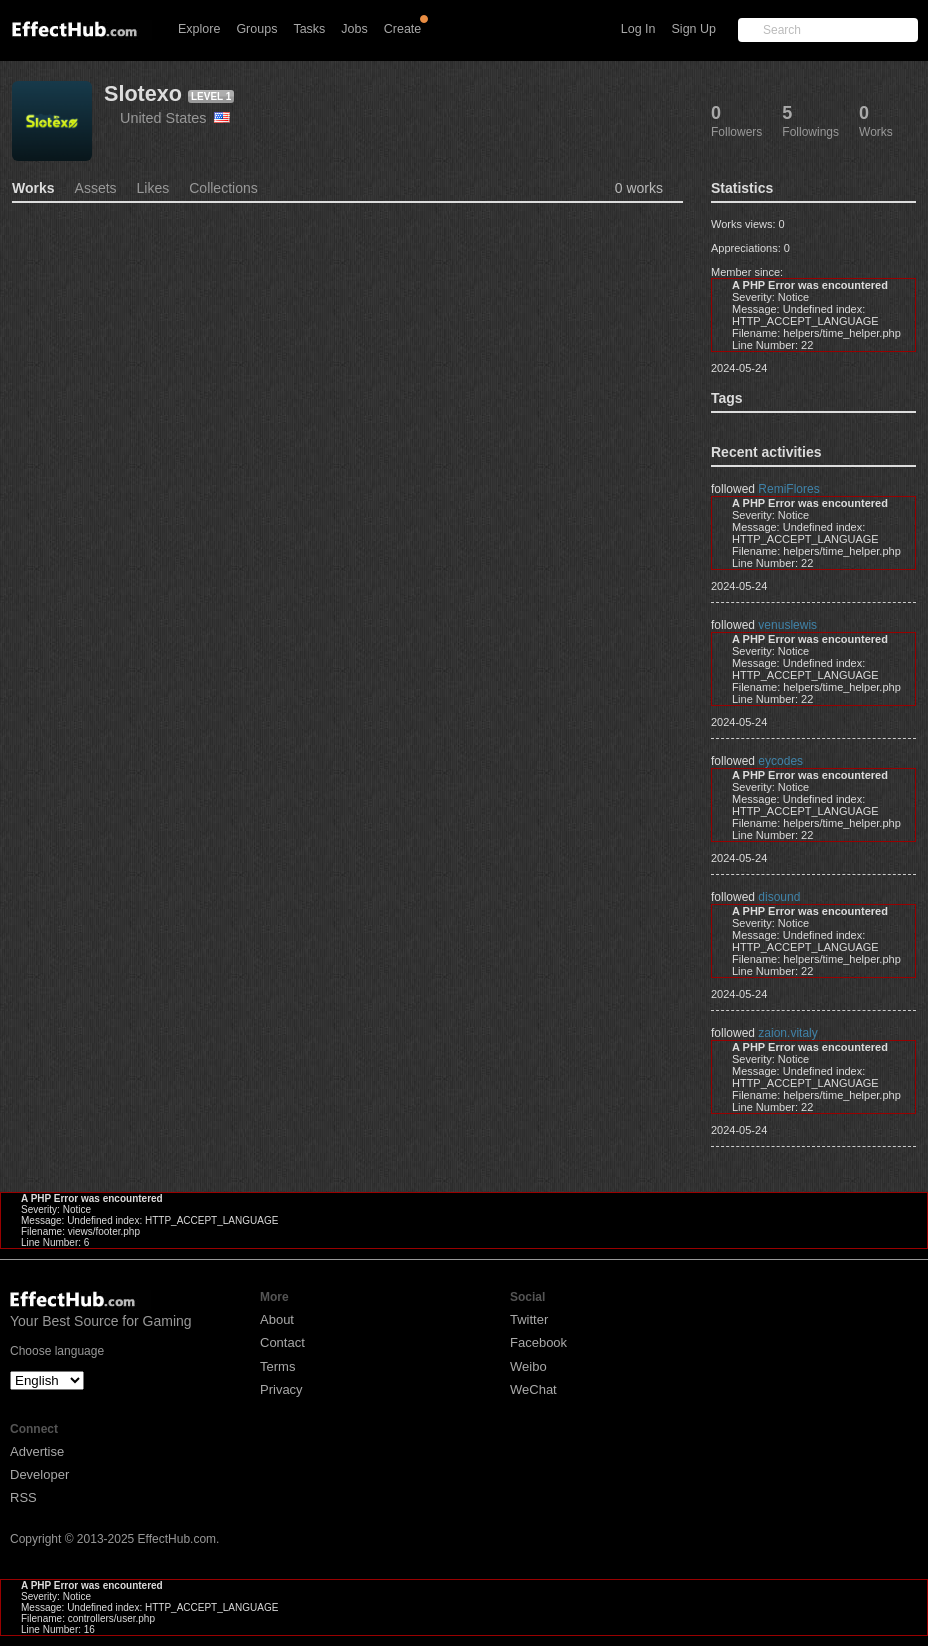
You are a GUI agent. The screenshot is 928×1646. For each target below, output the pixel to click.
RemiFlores (788, 489)
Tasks (309, 29)
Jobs (354, 29)
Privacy (281, 1389)
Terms (277, 1366)
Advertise (37, 1451)
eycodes (780, 761)
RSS (23, 1497)
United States (175, 118)
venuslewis (787, 625)
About (277, 1319)
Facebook (538, 1342)
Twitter (529, 1319)
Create (403, 29)
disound (779, 897)
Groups (256, 29)
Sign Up (694, 29)
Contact (282, 1342)
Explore (199, 29)
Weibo (528, 1366)
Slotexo (143, 93)
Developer (39, 1474)
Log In (638, 29)
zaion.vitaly (787, 1033)
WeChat (533, 1389)
